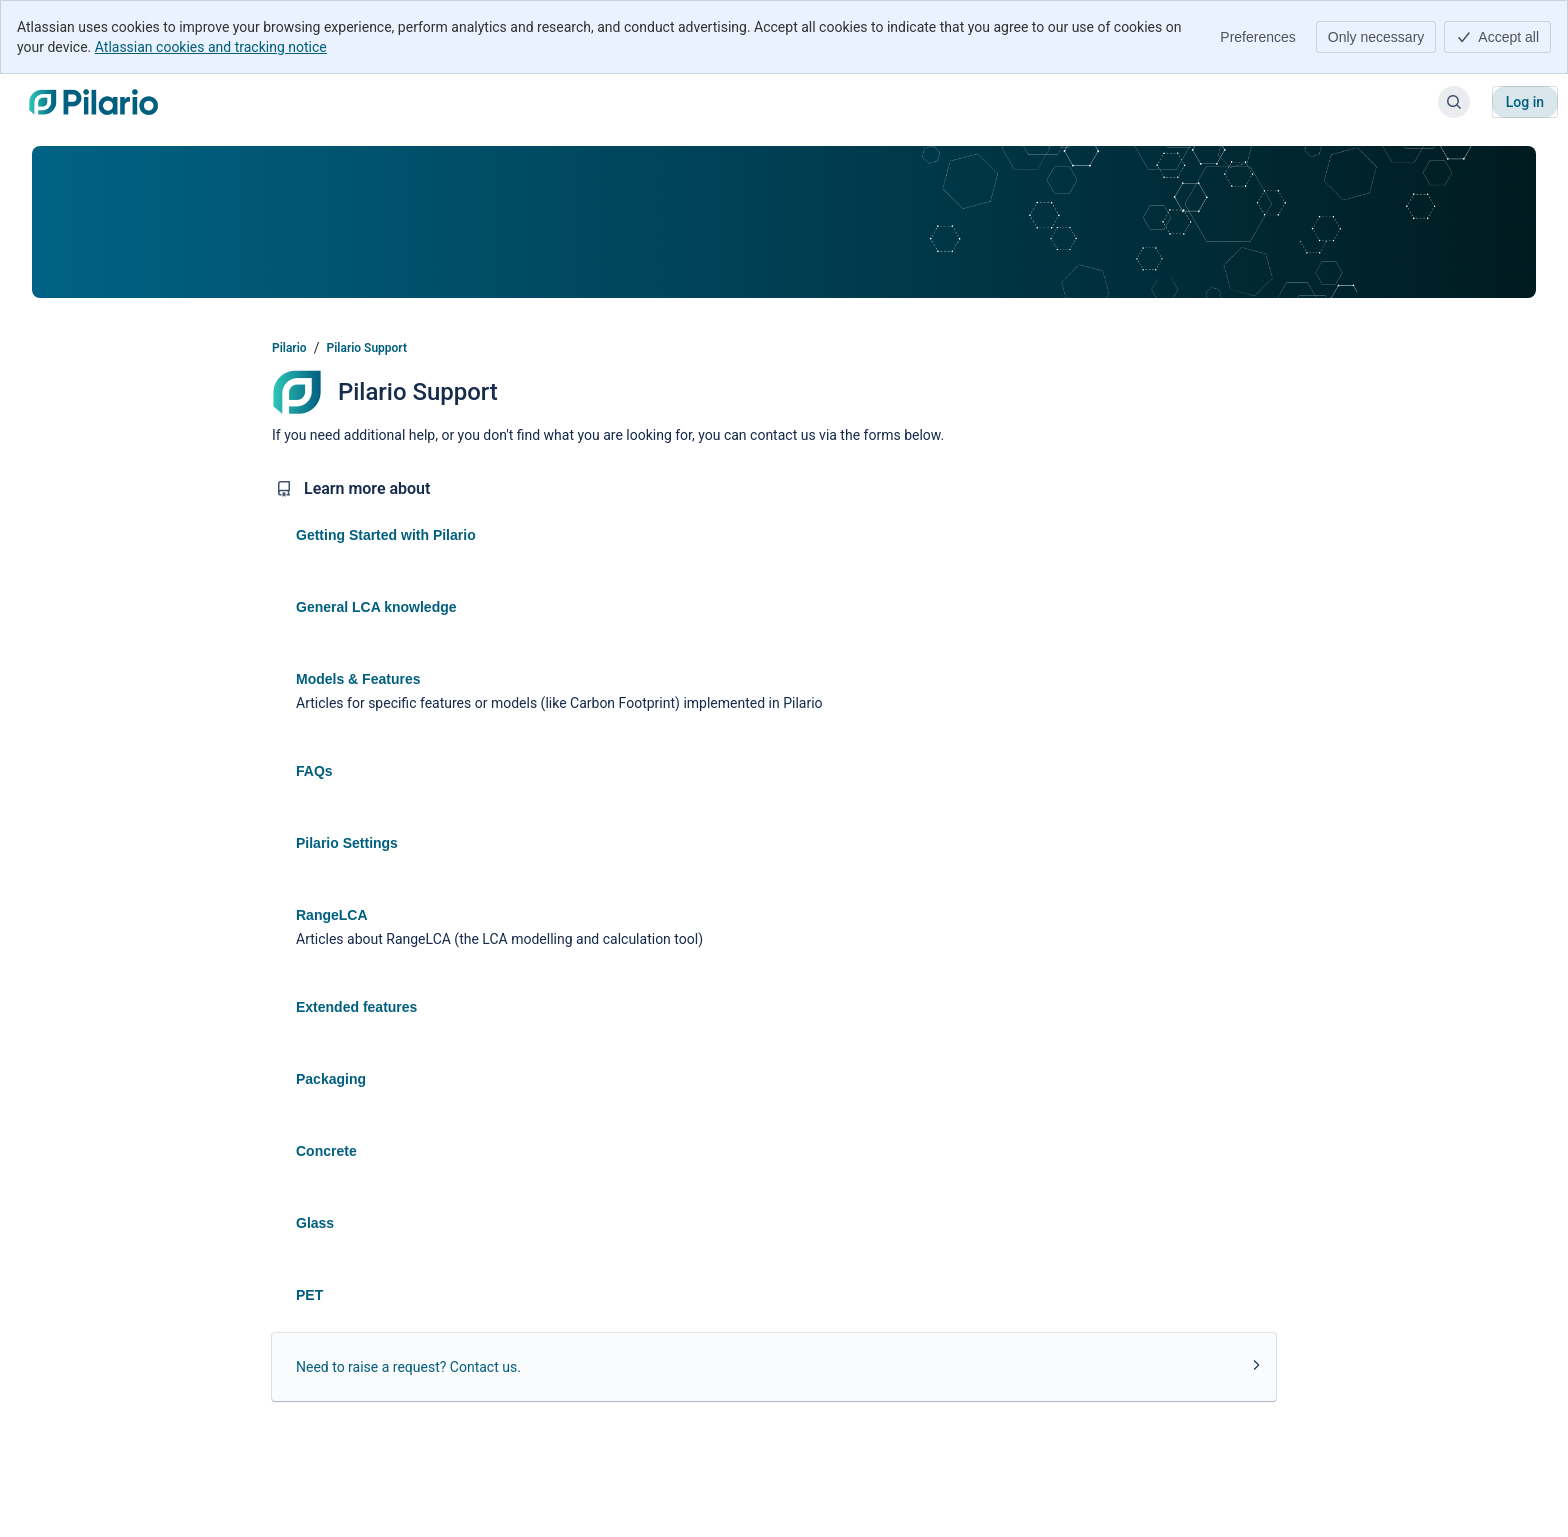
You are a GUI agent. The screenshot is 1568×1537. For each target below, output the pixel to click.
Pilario (289, 348)
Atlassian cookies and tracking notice (211, 47)
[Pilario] (93, 102)
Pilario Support (367, 348)
